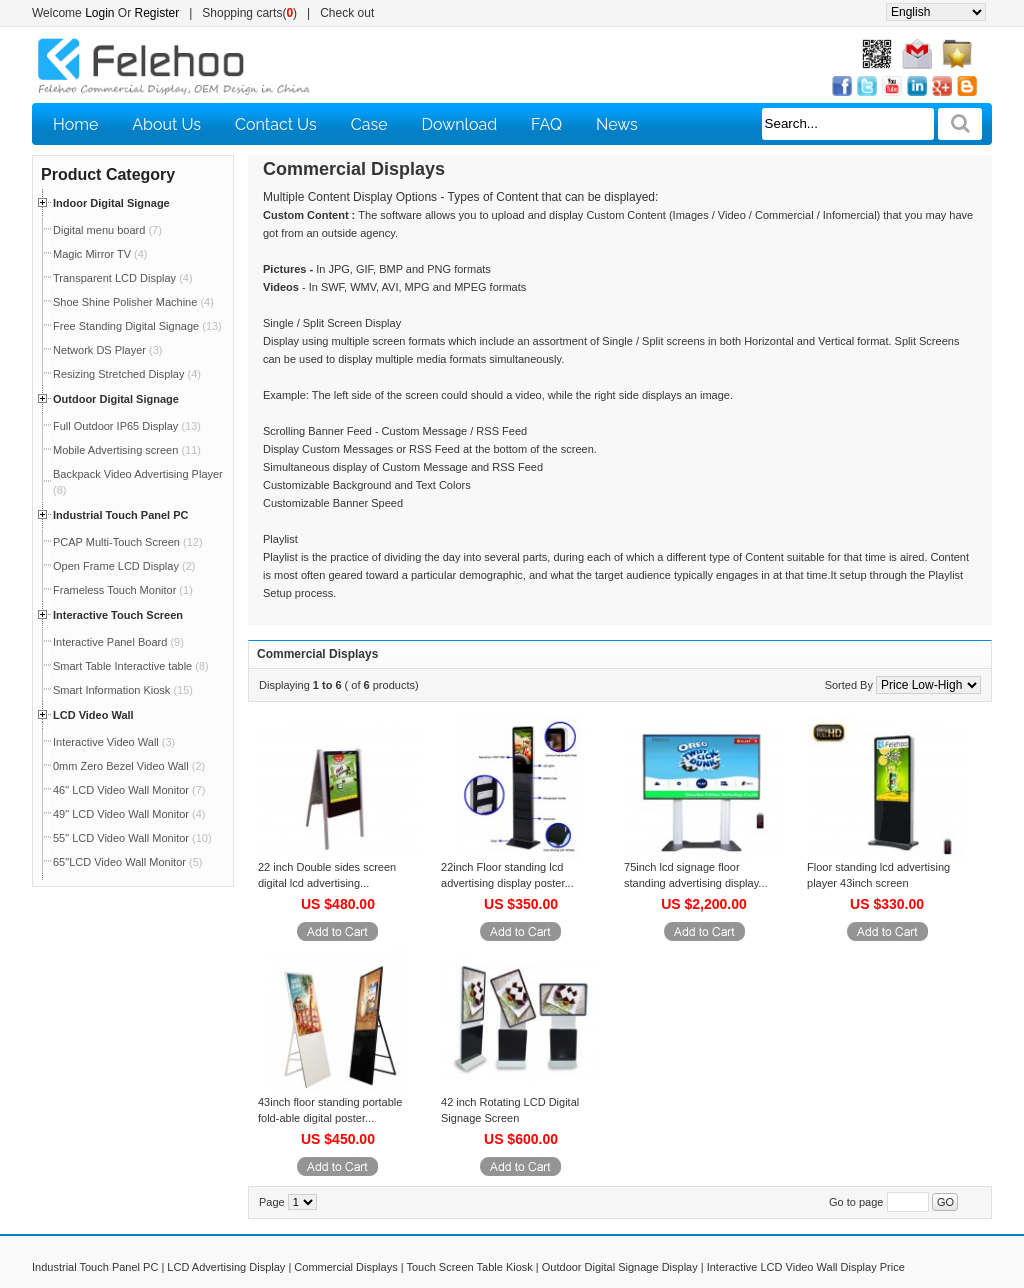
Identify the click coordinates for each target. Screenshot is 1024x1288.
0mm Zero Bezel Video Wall (129, 766)
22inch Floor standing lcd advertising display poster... (507, 875)
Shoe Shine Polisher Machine (133, 302)
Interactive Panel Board (118, 642)
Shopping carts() (249, 13)
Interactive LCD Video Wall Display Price (806, 1267)
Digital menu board (107, 230)
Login (99, 13)
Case (369, 124)
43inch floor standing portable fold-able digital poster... (330, 1110)
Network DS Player (107, 350)
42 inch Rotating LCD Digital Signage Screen (510, 1110)
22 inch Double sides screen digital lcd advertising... (327, 875)
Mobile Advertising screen (127, 450)
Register (157, 13)
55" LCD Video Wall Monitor (132, 838)
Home (75, 124)
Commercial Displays (345, 1267)
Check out (347, 13)
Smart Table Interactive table (131, 666)
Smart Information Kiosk (123, 690)
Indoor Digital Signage (111, 203)
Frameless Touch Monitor (123, 590)
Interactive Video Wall (114, 742)
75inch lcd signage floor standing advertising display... (696, 875)
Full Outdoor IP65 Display (127, 426)
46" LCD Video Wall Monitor (129, 790)
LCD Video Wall (93, 715)
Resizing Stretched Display (127, 374)
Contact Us (276, 124)
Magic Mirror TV (100, 254)
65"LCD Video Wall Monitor (127, 862)
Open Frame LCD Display (124, 566)
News (617, 124)
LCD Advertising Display (226, 1267)
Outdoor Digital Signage (116, 399)
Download (460, 124)
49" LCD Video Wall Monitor (129, 814)
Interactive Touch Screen (118, 615)
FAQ (546, 124)
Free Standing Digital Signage (137, 326)
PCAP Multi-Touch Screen (128, 542)
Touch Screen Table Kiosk (469, 1267)
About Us (166, 124)
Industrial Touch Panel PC (120, 515)
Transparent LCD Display (123, 278)
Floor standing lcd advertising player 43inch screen (878, 875)
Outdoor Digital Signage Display (620, 1267)
